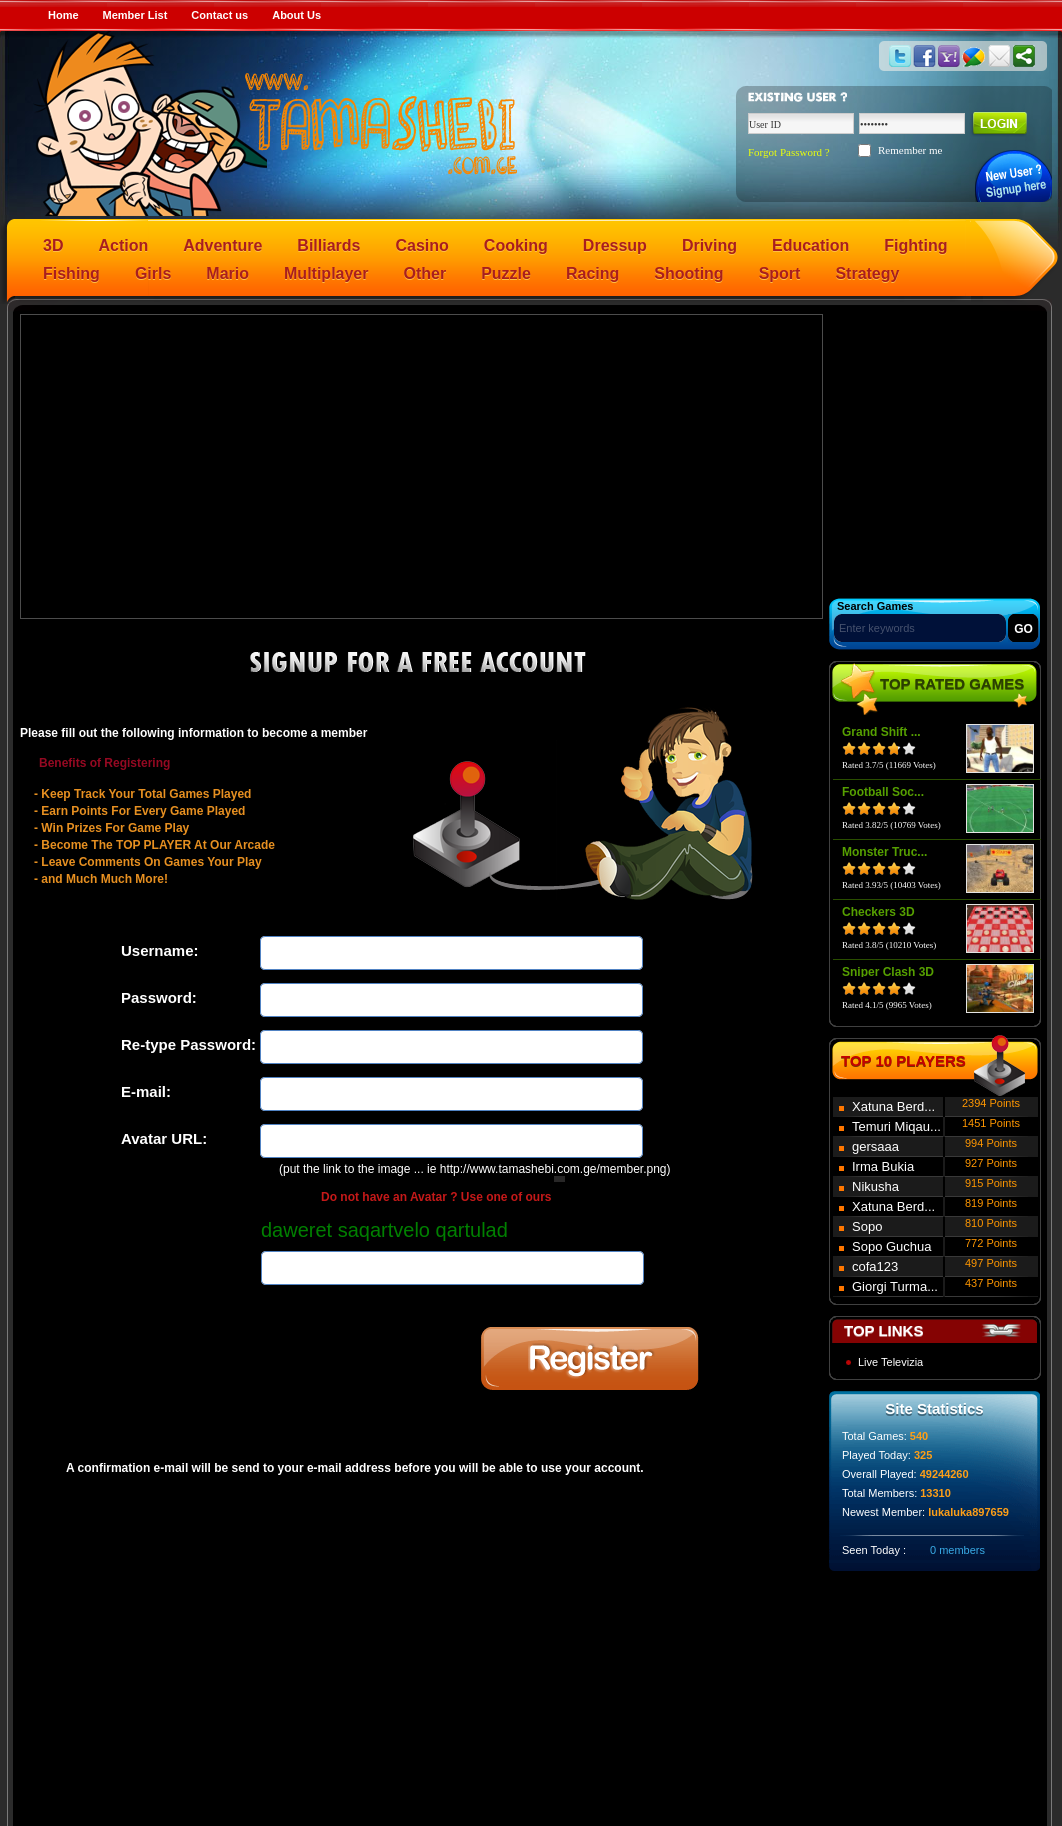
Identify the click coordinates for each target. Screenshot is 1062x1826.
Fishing (71, 273)
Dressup (615, 245)
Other (425, 273)
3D (53, 245)
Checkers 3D (878, 912)
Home (63, 15)
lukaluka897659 (968, 1512)
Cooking (516, 245)
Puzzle (506, 273)
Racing (592, 273)
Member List (135, 15)
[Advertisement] (422, 465)
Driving (709, 245)
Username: (160, 950)
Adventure (222, 245)
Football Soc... (883, 792)
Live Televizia (890, 1362)
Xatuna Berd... (893, 1106)
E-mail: (146, 1091)
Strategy (867, 273)
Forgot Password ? (789, 152)
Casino (422, 245)
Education (810, 245)
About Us (296, 15)
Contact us (219, 15)
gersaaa (875, 1146)
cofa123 (875, 1266)
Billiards (328, 245)
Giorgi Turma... (895, 1286)
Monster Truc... (884, 852)
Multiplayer (326, 273)
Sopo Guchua (892, 1246)
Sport (780, 273)
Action (123, 245)
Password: (159, 997)
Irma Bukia (883, 1166)
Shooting (688, 273)
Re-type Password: (188, 1044)
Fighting (915, 245)
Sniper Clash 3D (888, 972)
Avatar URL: (164, 1138)
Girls (153, 273)
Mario (227, 273)
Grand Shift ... (881, 732)
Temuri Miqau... (896, 1126)
